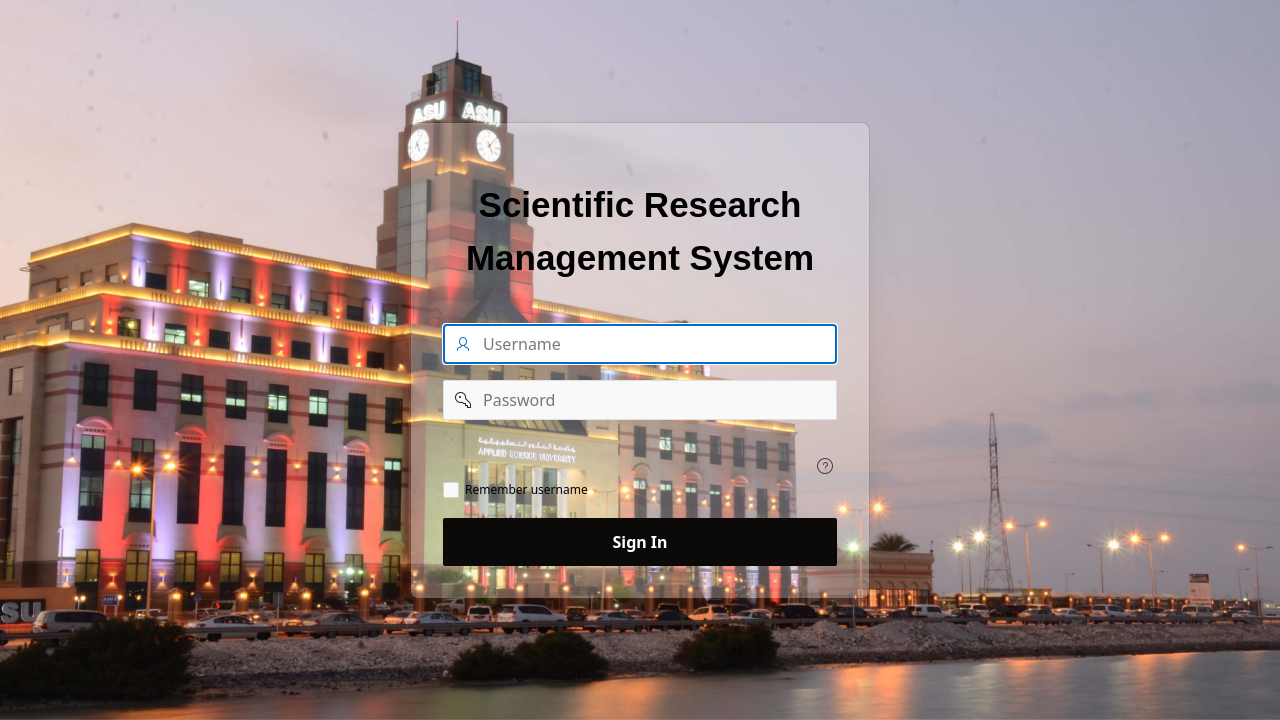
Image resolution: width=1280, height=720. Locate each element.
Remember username (526, 490)
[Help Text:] (825, 466)
